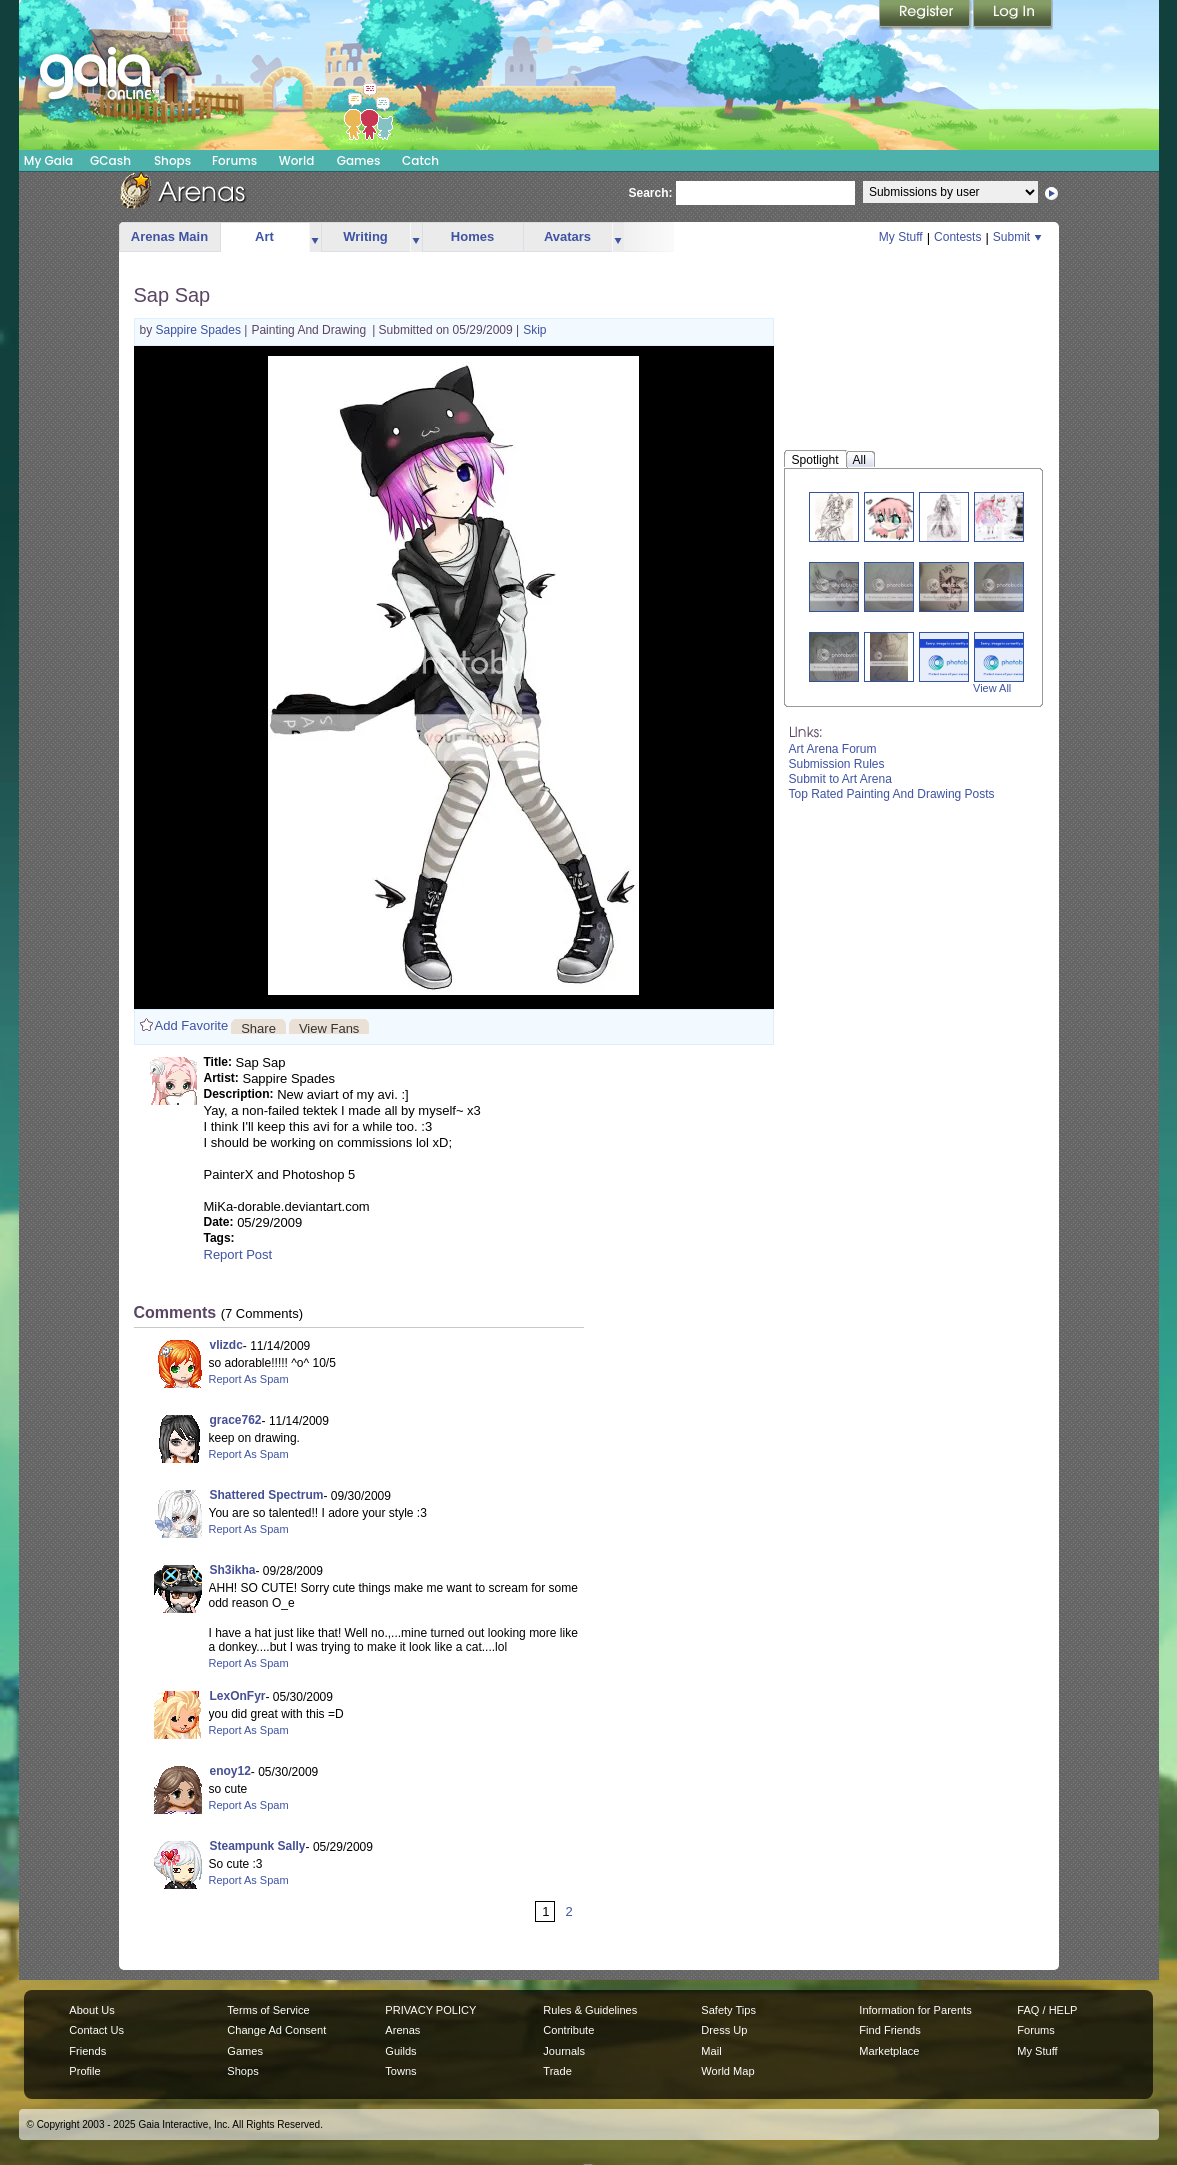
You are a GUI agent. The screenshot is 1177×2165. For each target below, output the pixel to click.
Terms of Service (268, 2010)
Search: (651, 193)
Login (1013, 15)
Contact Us (96, 2030)
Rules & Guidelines (590, 2010)
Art (264, 236)
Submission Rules (837, 764)
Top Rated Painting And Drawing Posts (892, 794)
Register (926, 15)
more (315, 237)
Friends (87, 2051)
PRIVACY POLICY (430, 2010)
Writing (365, 236)
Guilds (400, 2051)
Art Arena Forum (833, 749)
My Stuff (901, 237)
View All (992, 688)
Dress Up (724, 2030)
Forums (234, 160)
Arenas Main (169, 236)
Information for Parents (915, 2010)
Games (359, 160)
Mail (711, 2051)
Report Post (238, 1254)
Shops (172, 160)
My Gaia (48, 160)
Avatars (567, 236)
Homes (472, 236)
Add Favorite (192, 1025)
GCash (110, 160)
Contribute (568, 2030)
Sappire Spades (200, 330)
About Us (91, 2010)
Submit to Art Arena (840, 779)
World (297, 160)
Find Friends (889, 2030)
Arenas (402, 2030)
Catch (420, 160)
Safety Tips (728, 2010)
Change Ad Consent (276, 2030)
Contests (957, 237)
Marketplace (889, 2051)
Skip (534, 330)
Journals (564, 2051)
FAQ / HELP (1047, 2010)
